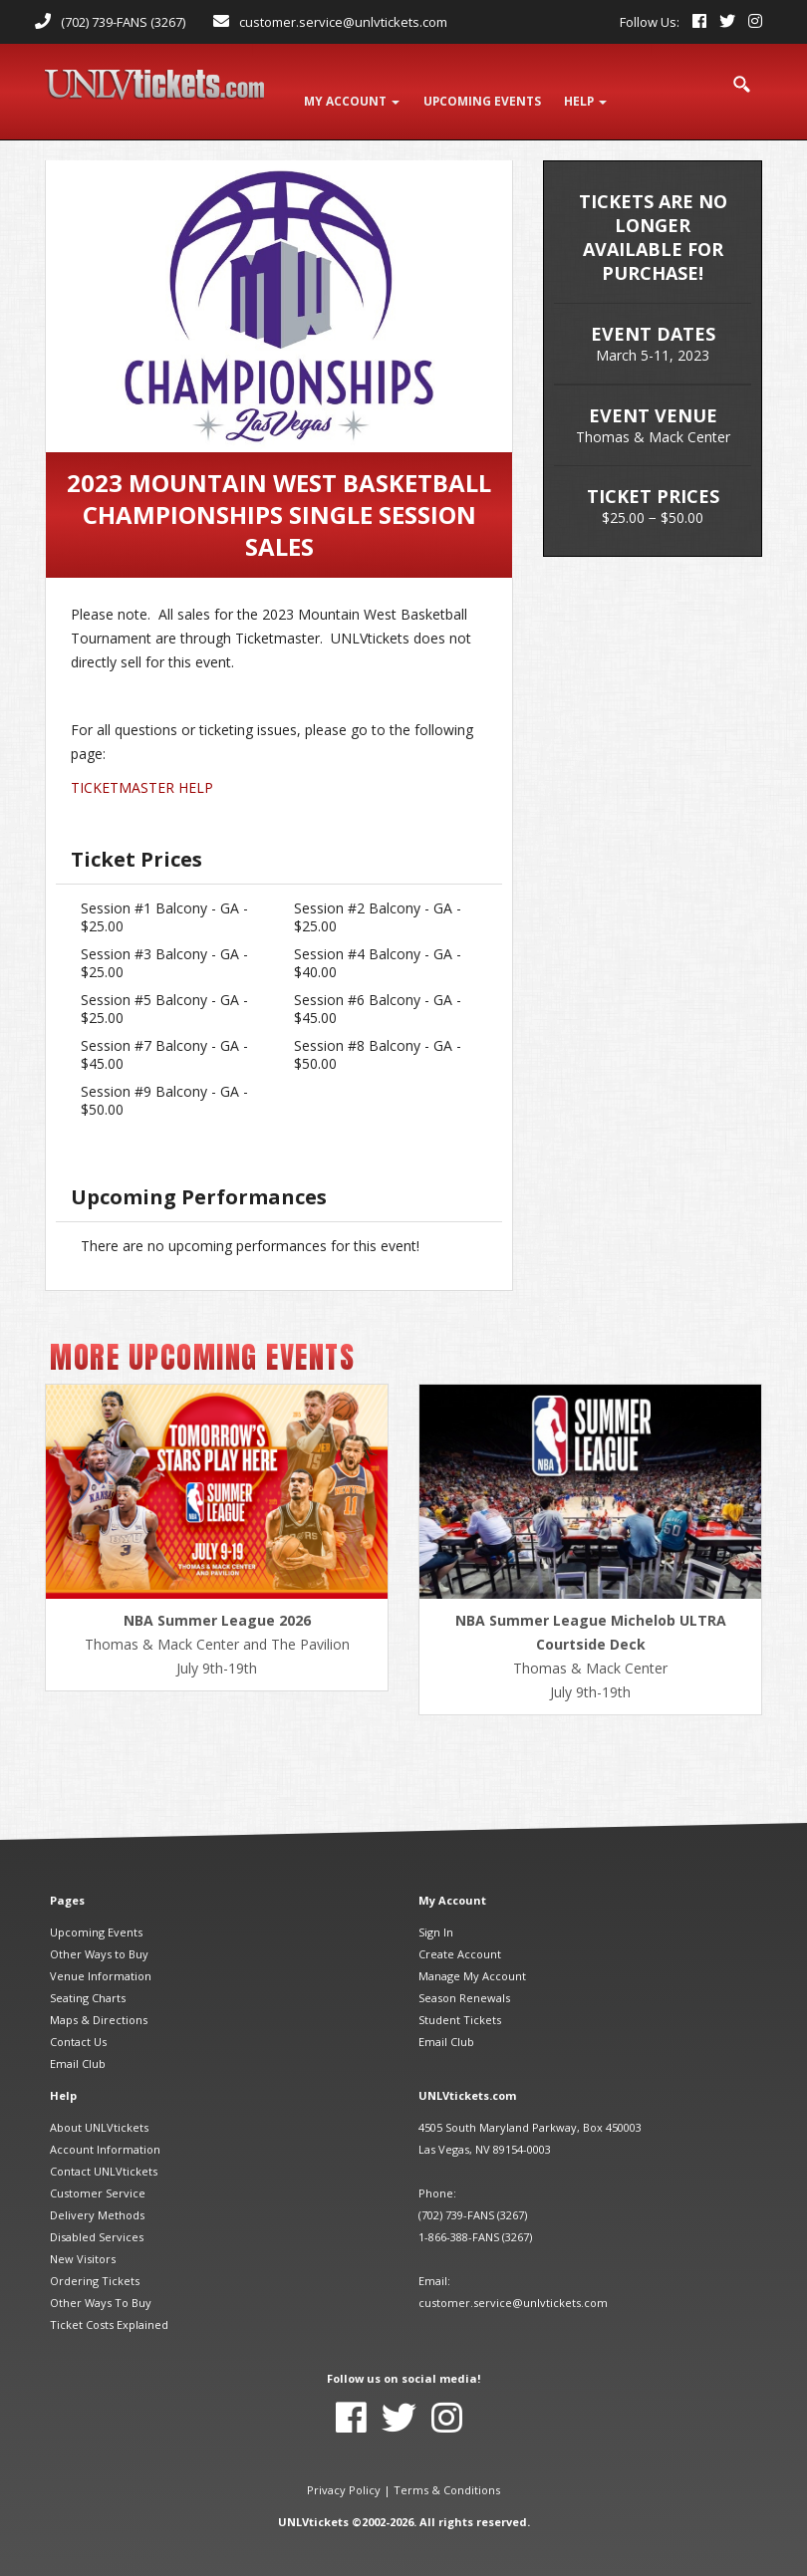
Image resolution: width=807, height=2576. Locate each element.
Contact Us (78, 2024)
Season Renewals (464, 1980)
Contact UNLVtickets (103, 2154)
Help (596, 91)
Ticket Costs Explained (109, 2307)
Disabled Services (96, 2219)
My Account (354, 91)
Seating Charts (88, 1980)
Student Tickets (459, 2002)
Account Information (105, 2132)
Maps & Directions (98, 2002)
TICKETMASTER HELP (142, 771)
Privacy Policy (344, 2472)
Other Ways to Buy (99, 1937)
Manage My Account (472, 1958)
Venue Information (100, 1958)
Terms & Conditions (447, 2472)
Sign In (435, 1915)
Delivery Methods (97, 2197)
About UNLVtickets (99, 2110)
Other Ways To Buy (100, 2285)
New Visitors (83, 2241)
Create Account (459, 1937)
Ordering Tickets (94, 2263)
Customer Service (97, 2176)
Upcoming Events (96, 1915)
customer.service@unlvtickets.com (343, 22)
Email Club (78, 2046)
